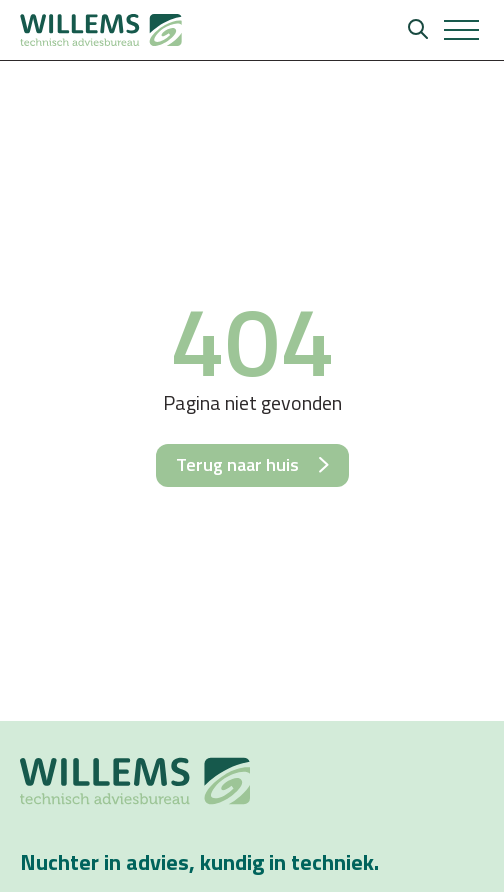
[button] (461, 30)
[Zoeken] (418, 30)
